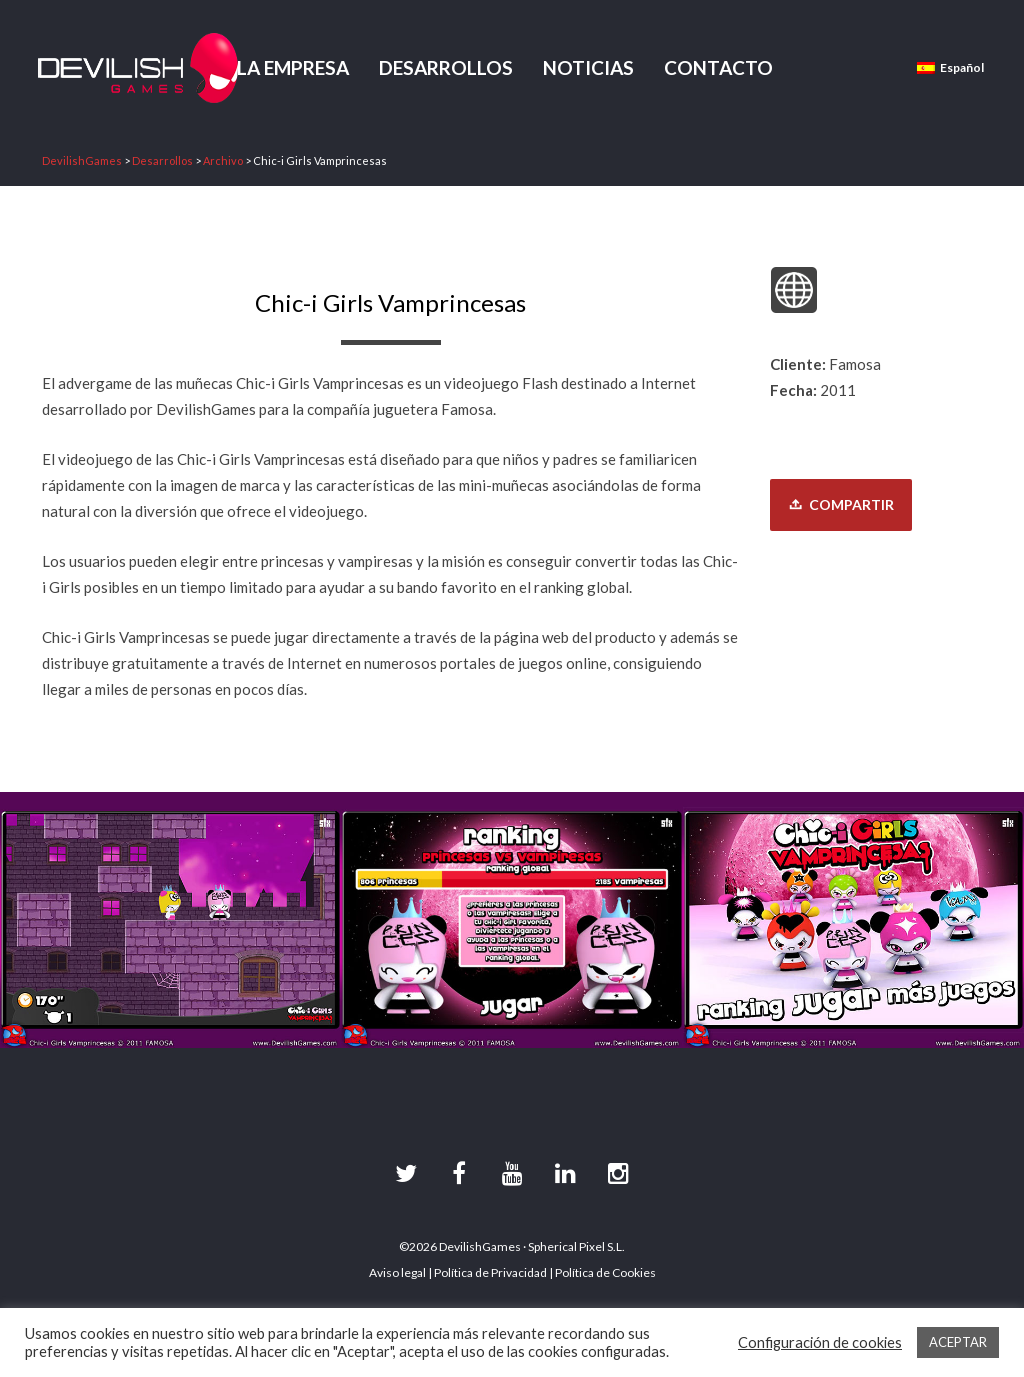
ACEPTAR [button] (958, 1342)
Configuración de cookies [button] (820, 1342)
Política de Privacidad (490, 1272)
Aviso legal (397, 1272)
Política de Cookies (605, 1272)
